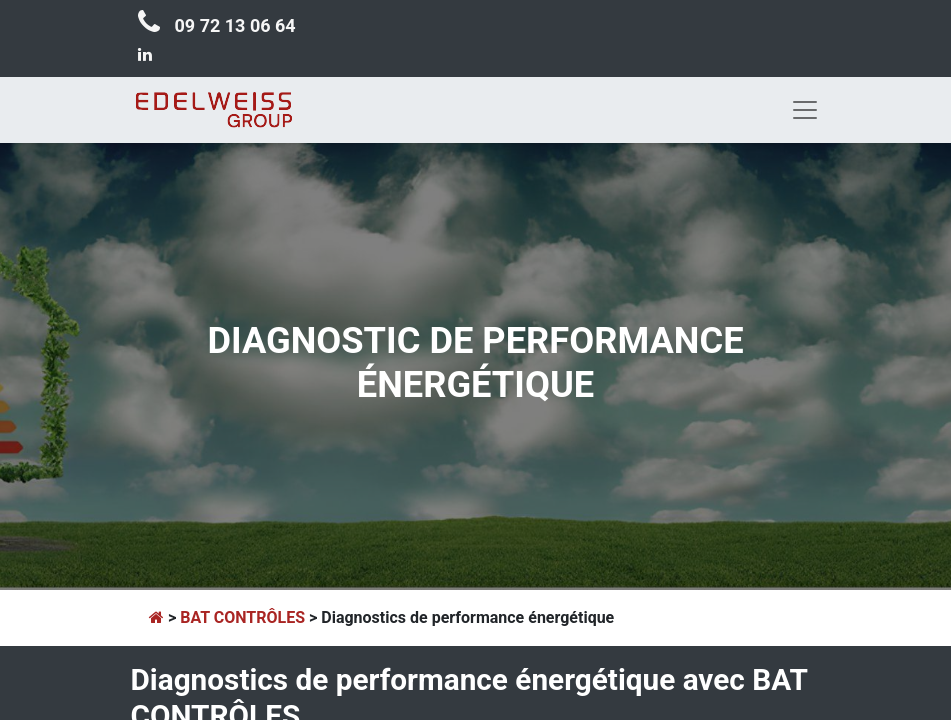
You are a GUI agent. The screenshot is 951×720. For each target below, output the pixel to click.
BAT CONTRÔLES (242, 617)
